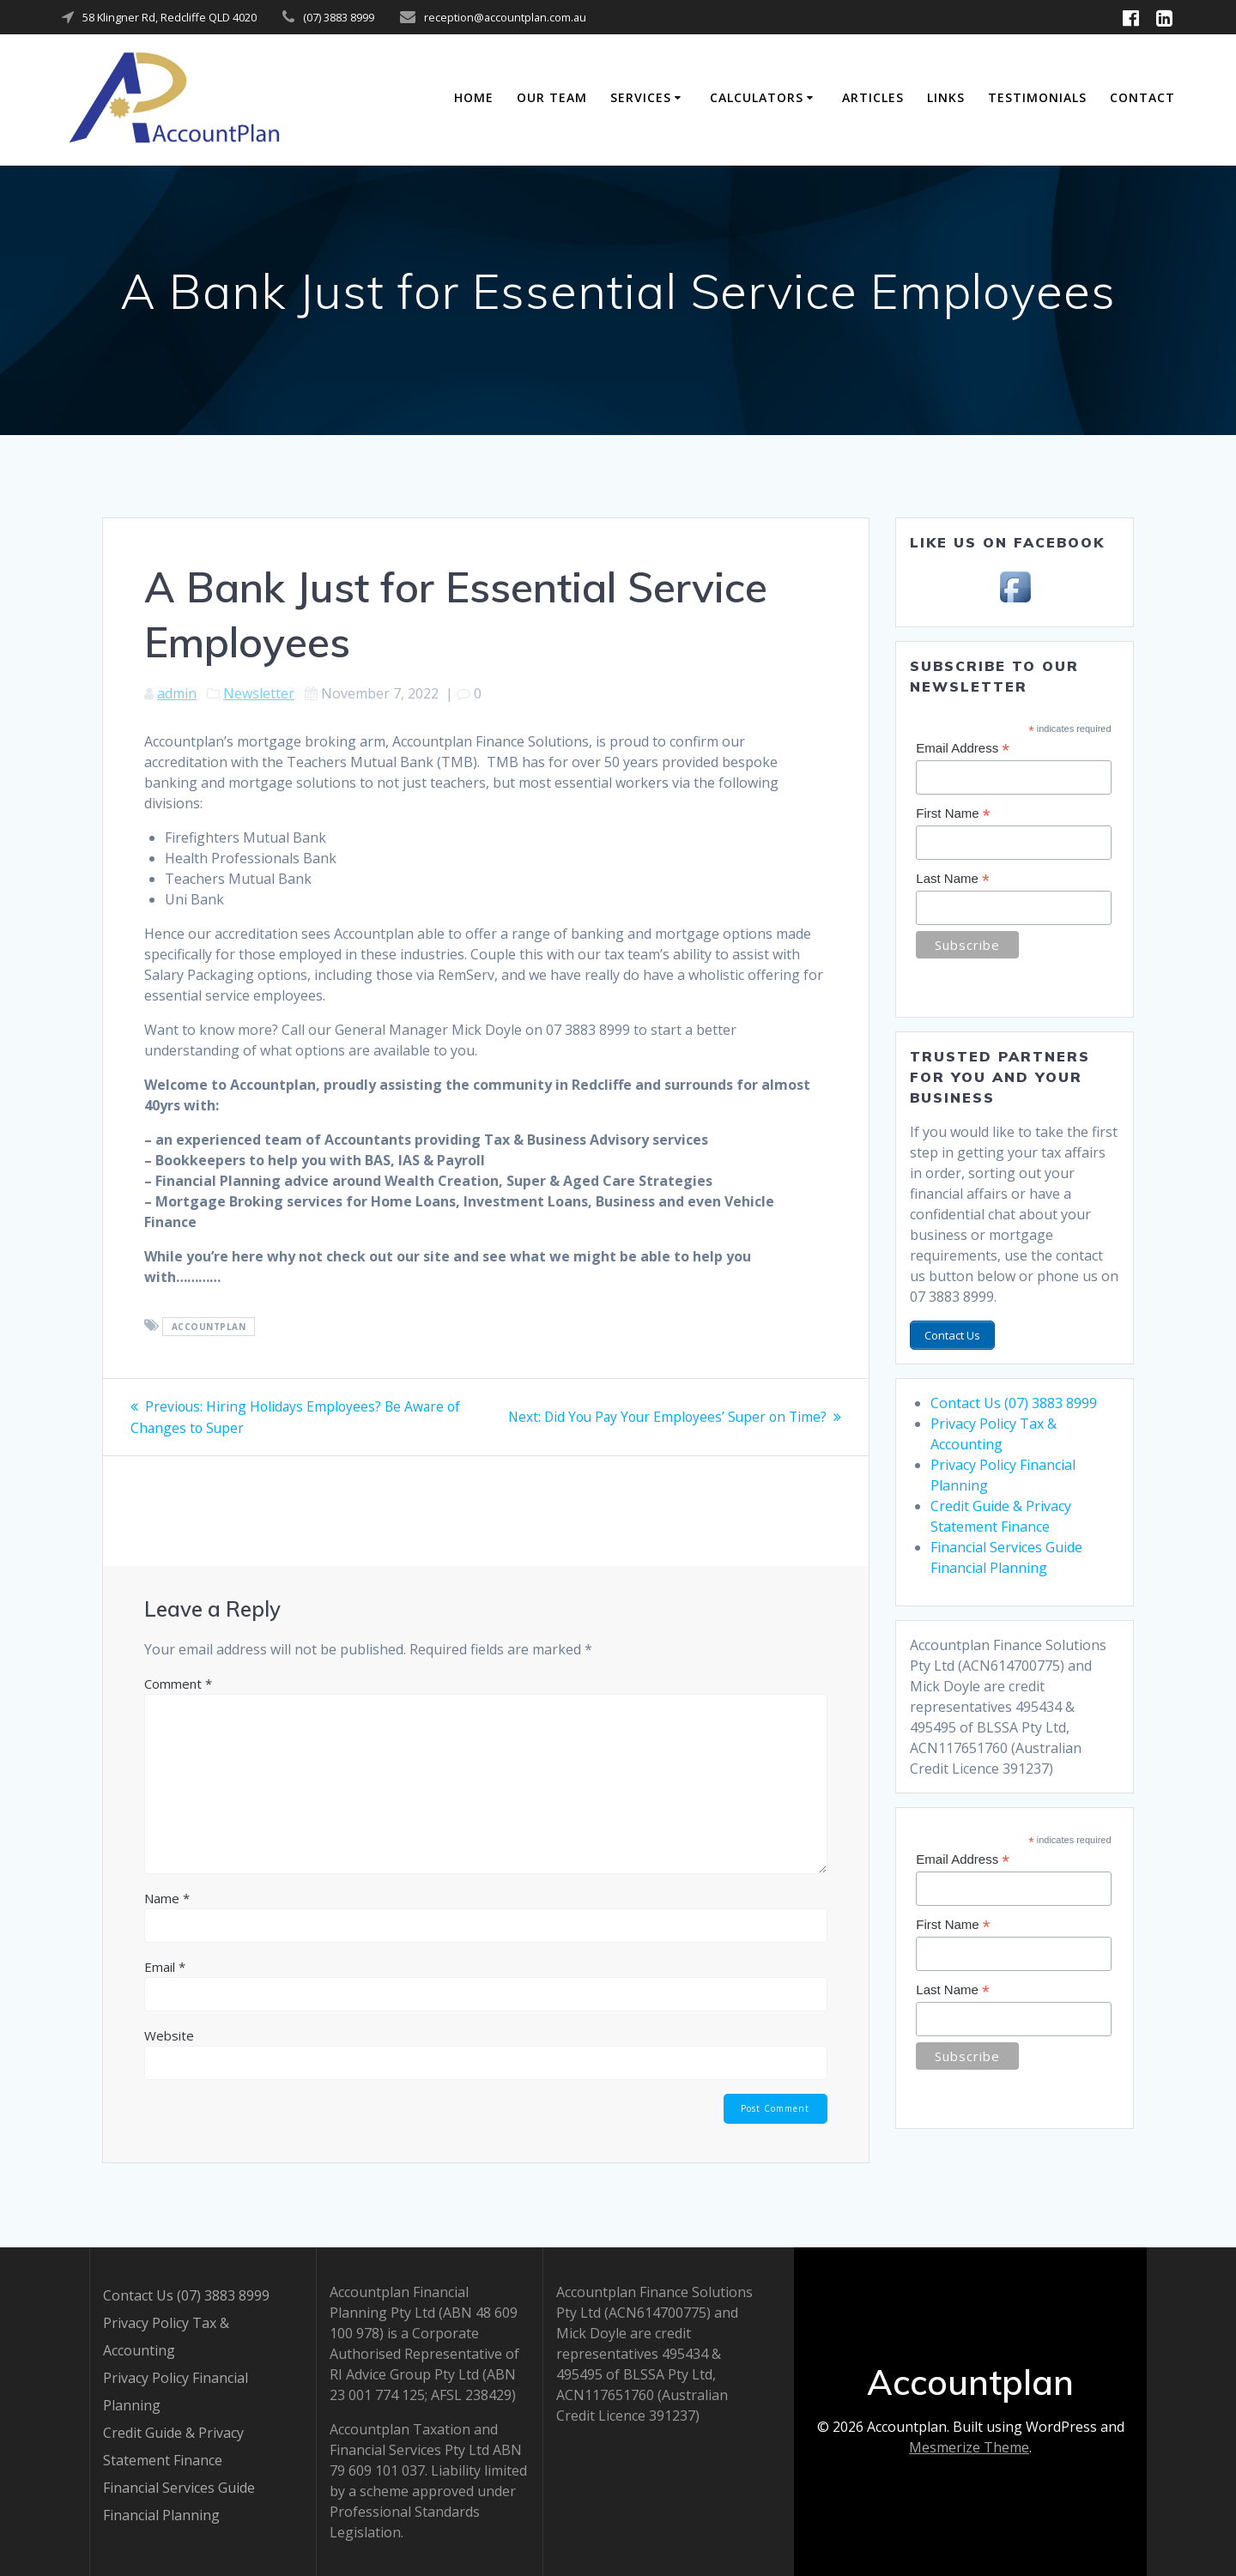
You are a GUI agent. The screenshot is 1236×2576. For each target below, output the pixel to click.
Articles (873, 97)
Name (167, 1897)
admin (177, 693)
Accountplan (209, 1327)
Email (164, 1965)
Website (169, 2034)
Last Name (952, 879)
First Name (953, 814)
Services (640, 97)
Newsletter (258, 693)
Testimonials (1037, 97)
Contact (1142, 97)
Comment (178, 1682)
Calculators (756, 97)
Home (474, 97)
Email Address (962, 749)
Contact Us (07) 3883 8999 (1013, 1399)
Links (946, 97)
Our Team (552, 97)
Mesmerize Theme (969, 2447)
